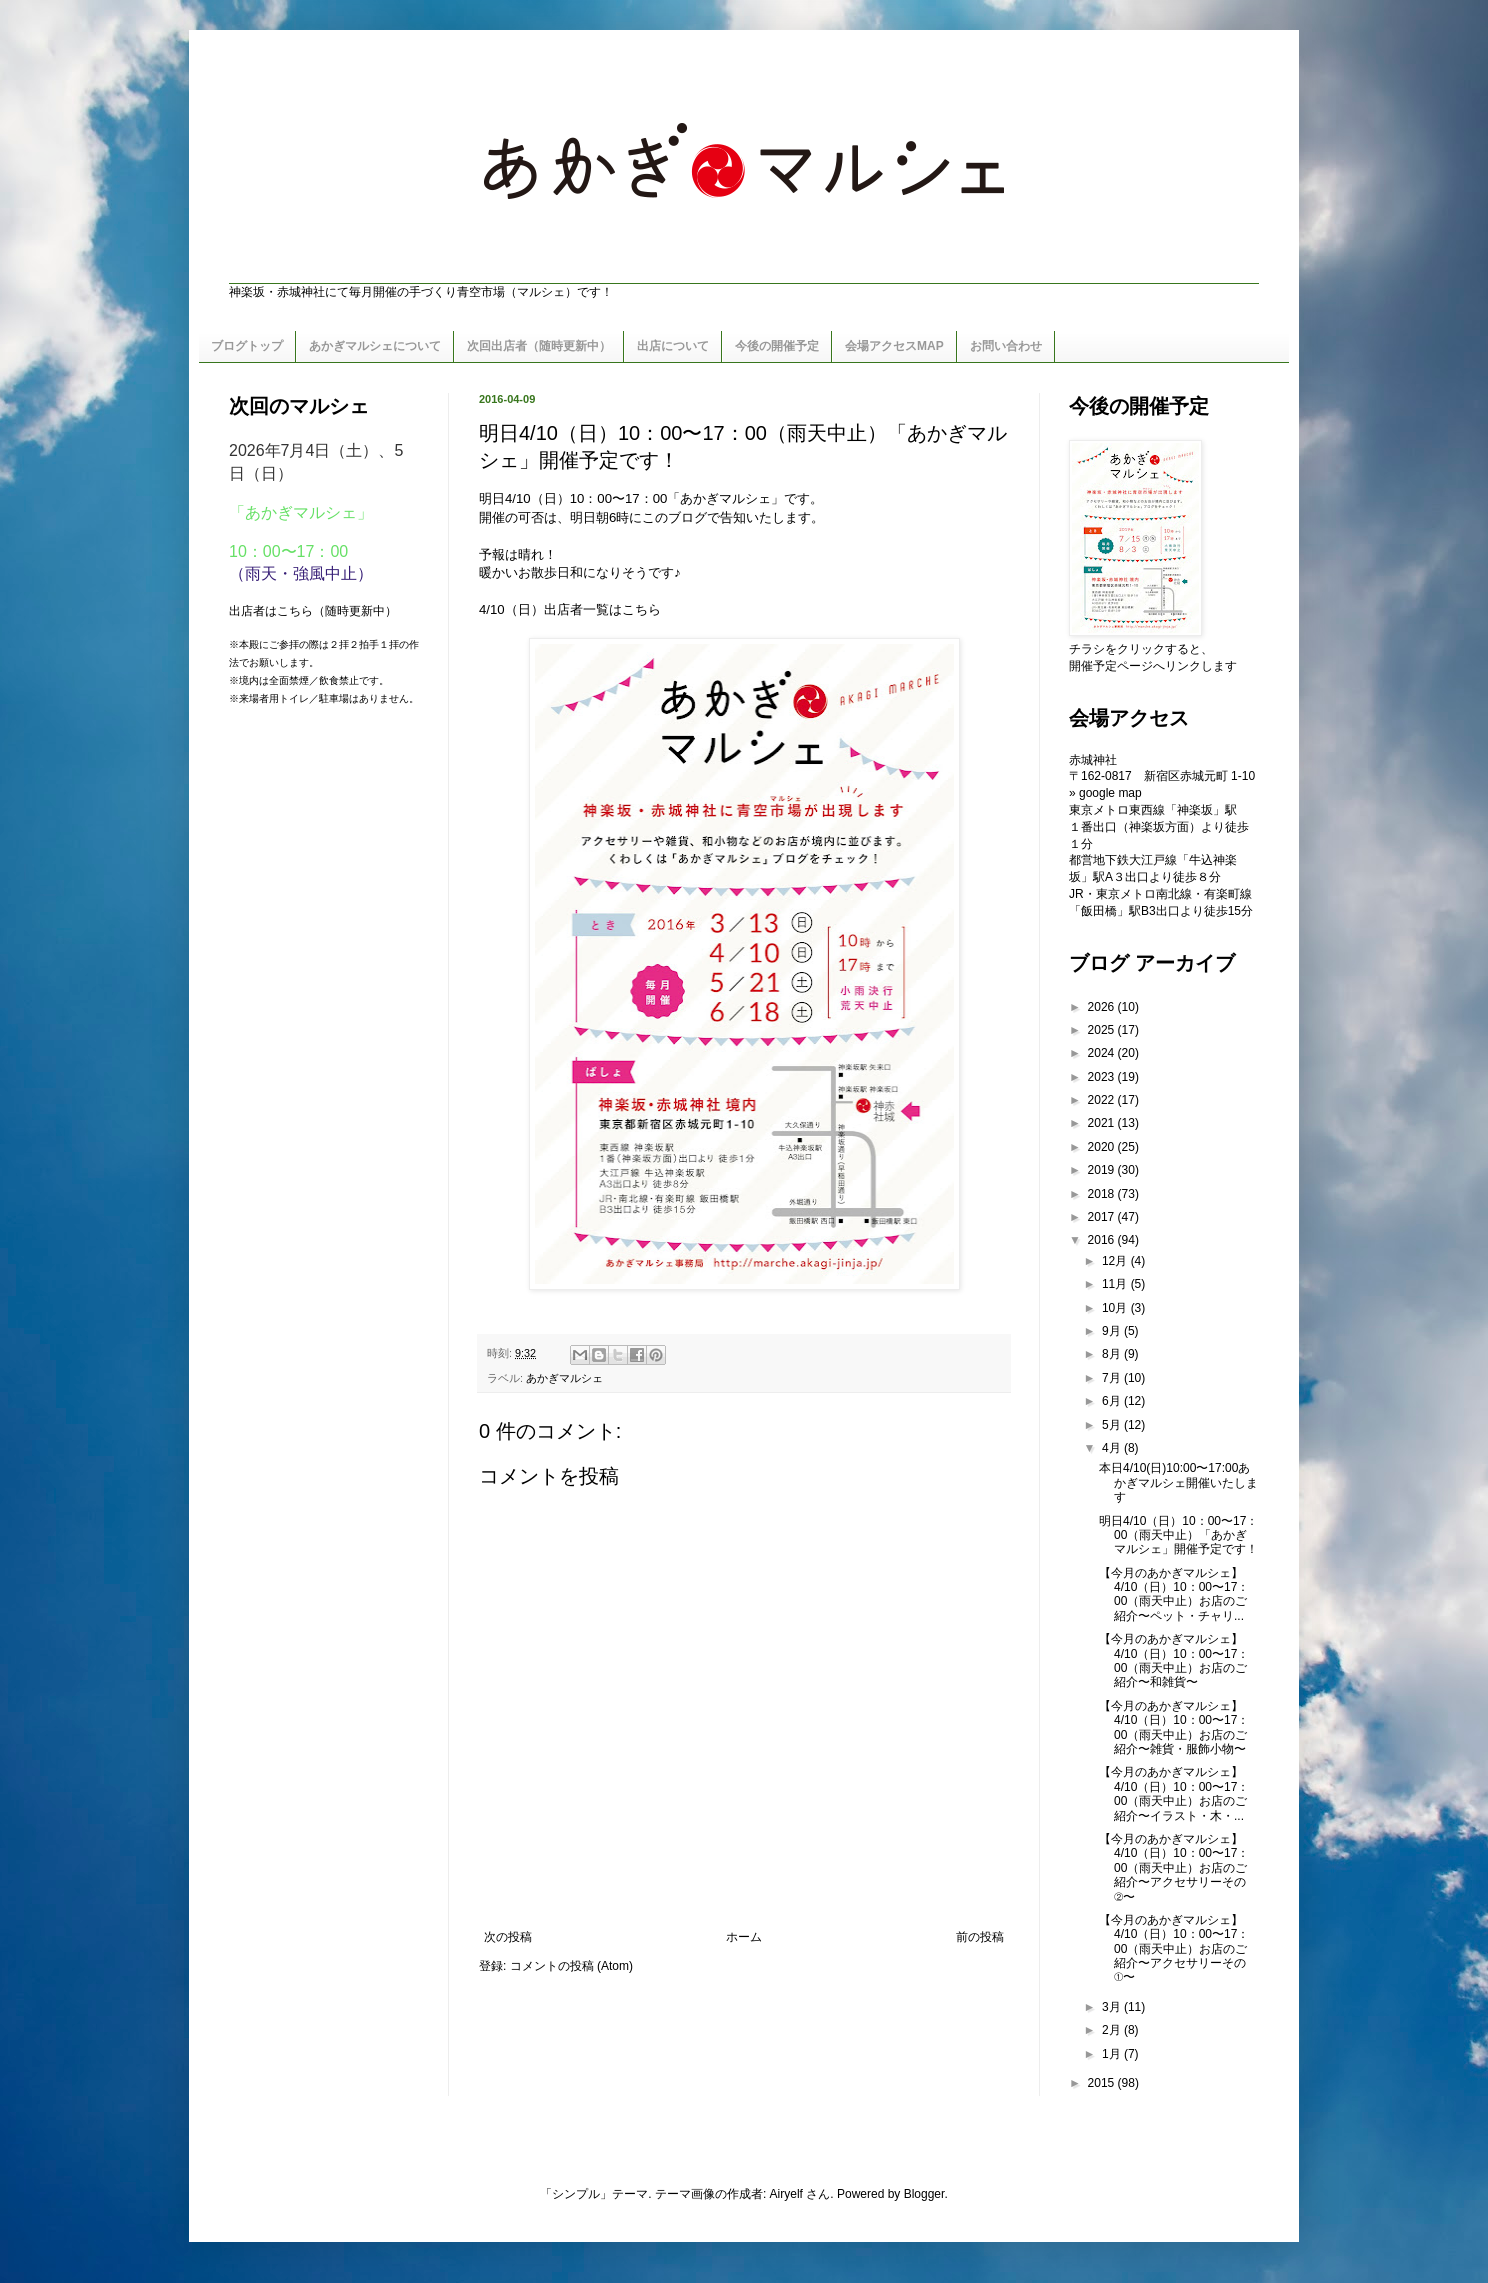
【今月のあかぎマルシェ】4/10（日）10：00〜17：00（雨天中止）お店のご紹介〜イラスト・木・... (1174, 1793)
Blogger (924, 2194)
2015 (1103, 2083)
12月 (1116, 1261)
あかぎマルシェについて (375, 346)
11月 (1116, 1284)
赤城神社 (1093, 760)
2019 (1103, 1170)
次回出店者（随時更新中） (539, 346)
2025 (1103, 1030)
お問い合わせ (1006, 346)
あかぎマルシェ (564, 1378)
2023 (1103, 1077)
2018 (1103, 1194)
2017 (1103, 1217)
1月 (1113, 2054)
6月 (1113, 1401)
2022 (1103, 1100)
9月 (1113, 1331)
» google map (1105, 793)
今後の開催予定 (777, 346)
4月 (1113, 1448)
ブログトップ (247, 346)
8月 (1113, 1354)
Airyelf (786, 2194)
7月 (1113, 1378)
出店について (673, 346)
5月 (1113, 1425)
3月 (1113, 2007)
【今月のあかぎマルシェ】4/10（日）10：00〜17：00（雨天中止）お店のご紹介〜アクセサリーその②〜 (1174, 1868)
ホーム (744, 1937)
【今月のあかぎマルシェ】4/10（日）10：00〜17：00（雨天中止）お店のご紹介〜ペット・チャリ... (1174, 1594)
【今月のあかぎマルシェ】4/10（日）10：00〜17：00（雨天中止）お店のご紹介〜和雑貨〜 (1174, 1660)
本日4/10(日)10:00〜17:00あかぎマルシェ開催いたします (1178, 1482)
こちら (641, 609)
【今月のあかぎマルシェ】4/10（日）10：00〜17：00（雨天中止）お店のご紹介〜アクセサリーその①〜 (1174, 1949)
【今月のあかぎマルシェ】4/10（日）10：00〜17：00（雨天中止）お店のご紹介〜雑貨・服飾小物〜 (1174, 1727)
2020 (1103, 1147)
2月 (1113, 2030)
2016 (1103, 1240)
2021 (1103, 1123)
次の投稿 (508, 1937)
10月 (1116, 1308)
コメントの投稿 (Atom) (571, 1966)
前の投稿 (980, 1937)
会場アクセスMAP (894, 346)
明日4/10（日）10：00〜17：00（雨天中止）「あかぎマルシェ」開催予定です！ (1178, 1535)
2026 (1103, 1007)
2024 (1103, 1053)
